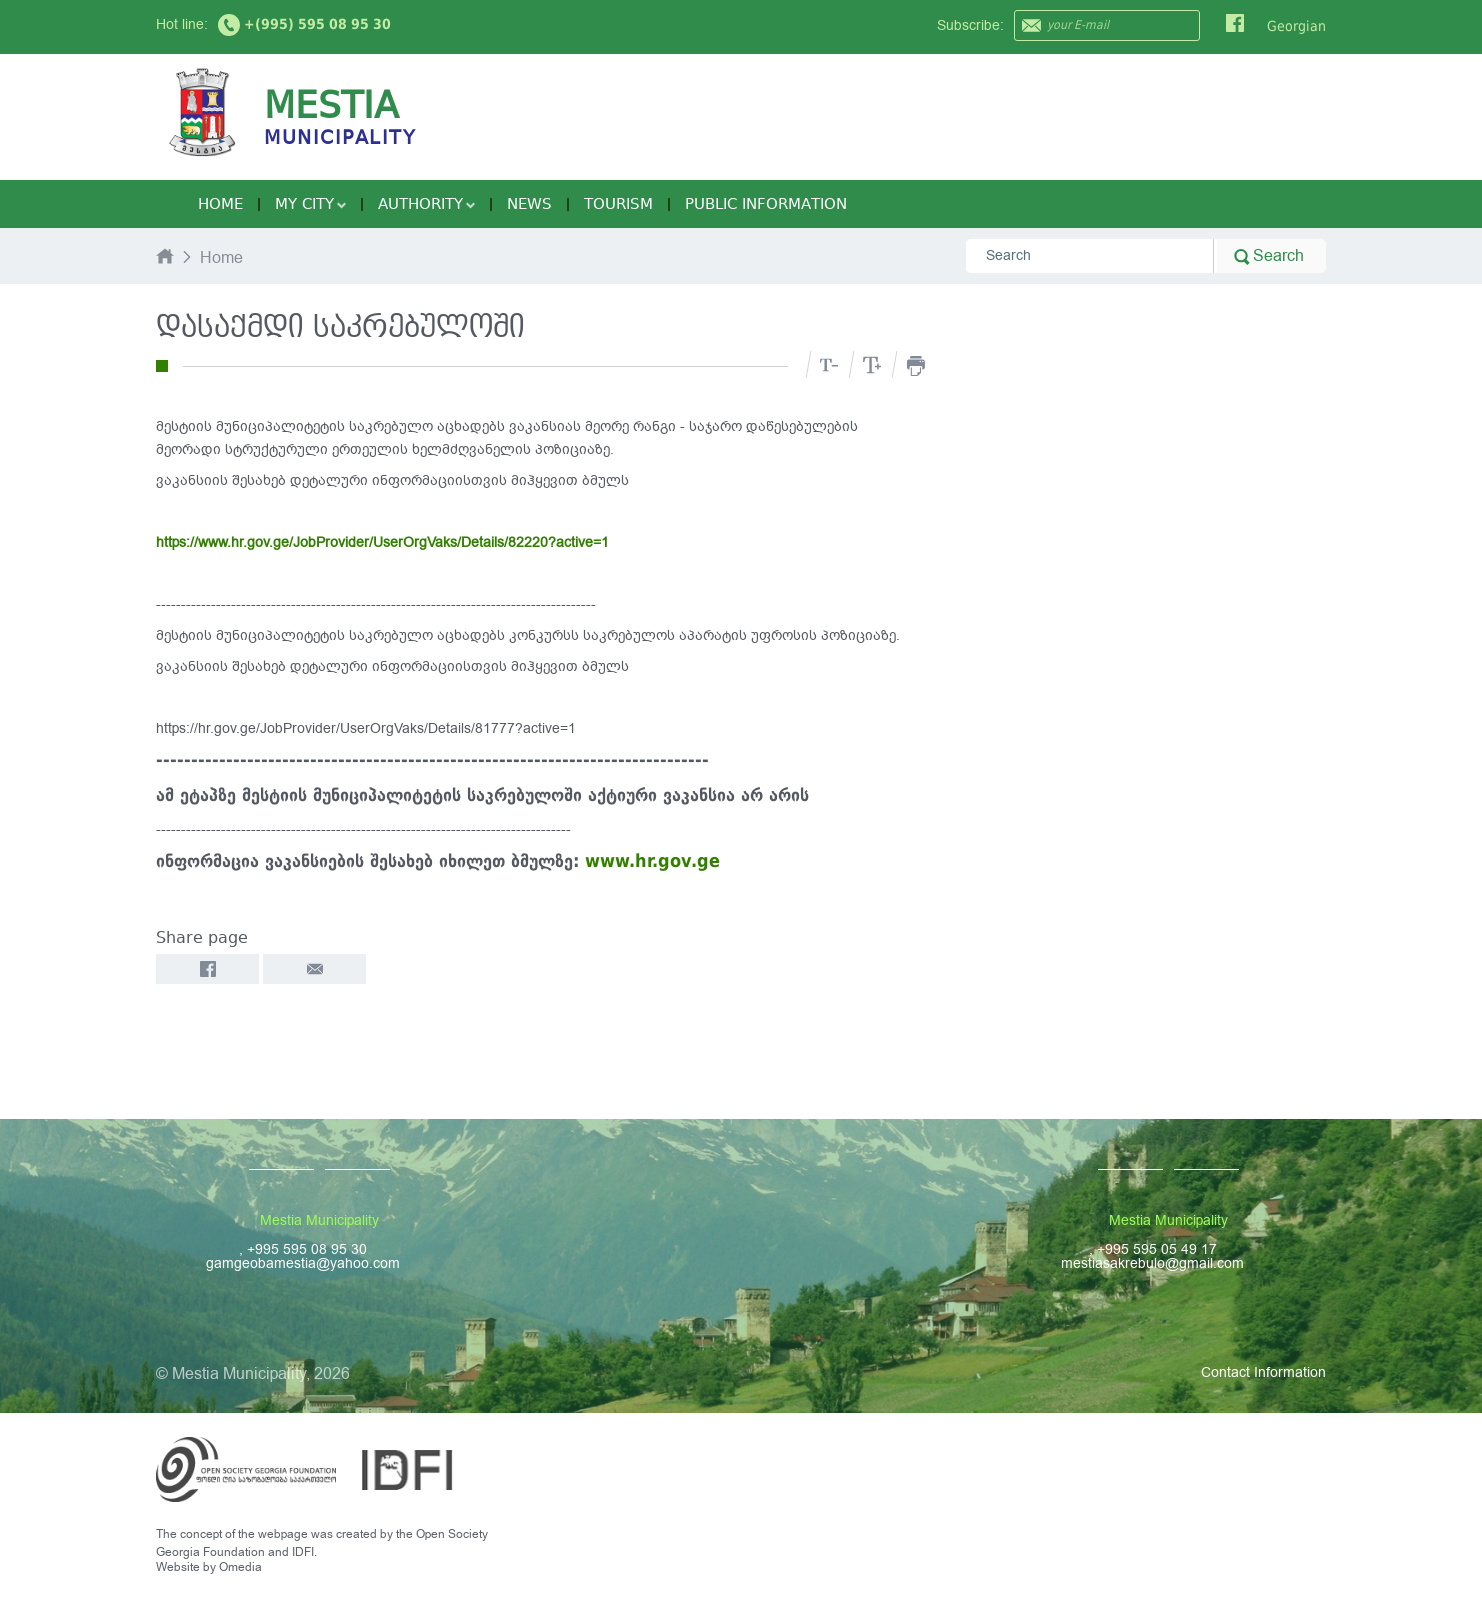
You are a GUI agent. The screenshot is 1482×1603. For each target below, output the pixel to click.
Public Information (766, 204)
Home (220, 204)
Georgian (1296, 26)
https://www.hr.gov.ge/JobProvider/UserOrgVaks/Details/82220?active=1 (382, 542)
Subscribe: (970, 25)
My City (310, 204)
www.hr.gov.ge (652, 860)
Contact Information (1263, 1372)
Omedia (240, 1567)
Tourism (618, 204)
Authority (426, 204)
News (529, 204)
